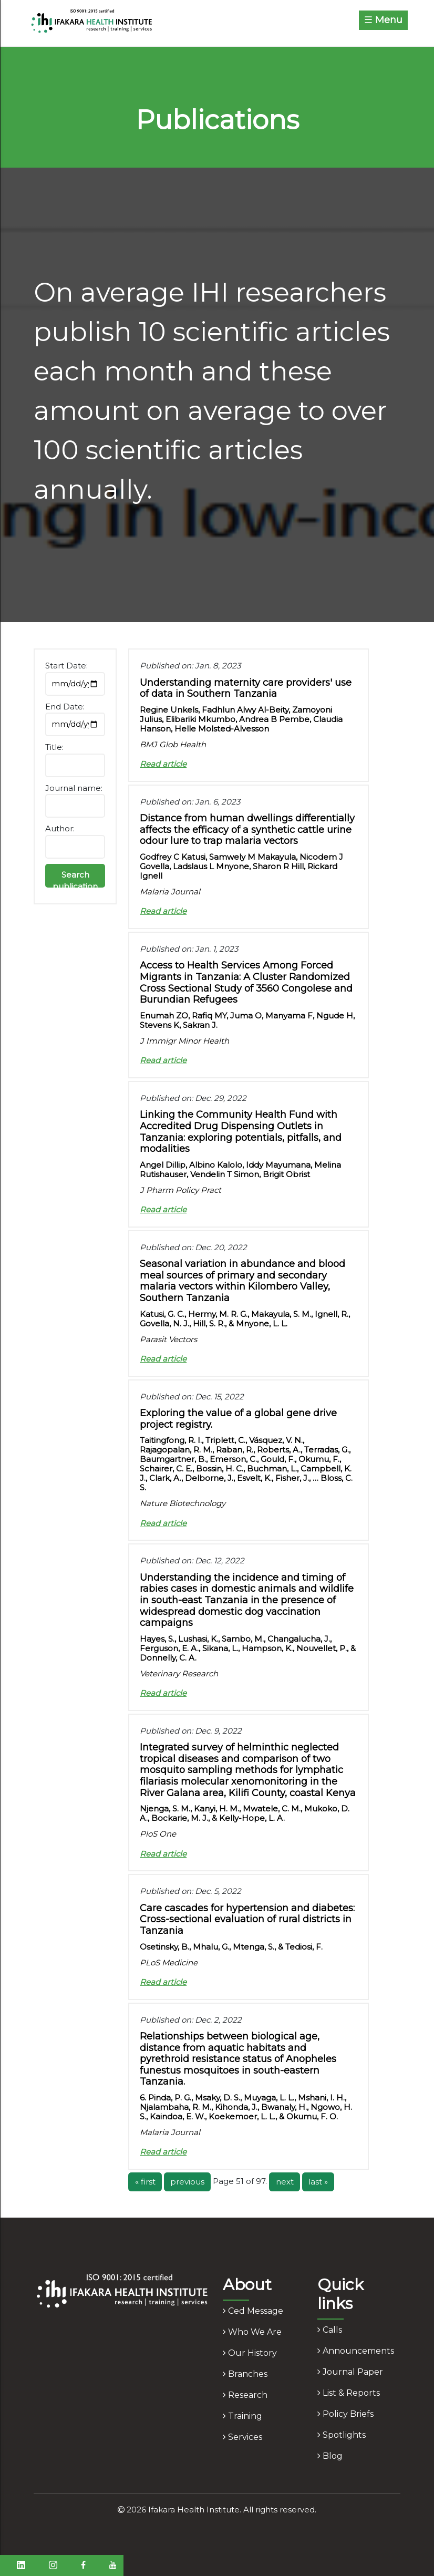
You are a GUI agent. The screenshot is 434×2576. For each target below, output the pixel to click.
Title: (54, 747)
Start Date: (66, 666)
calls (329, 2330)
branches (245, 2374)
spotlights (341, 2435)
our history (250, 2353)
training (242, 2416)
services (242, 2437)
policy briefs (345, 2414)
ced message (253, 2311)
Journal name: (73, 788)
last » (318, 2182)
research (245, 2395)
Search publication (75, 879)
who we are (252, 2332)
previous (187, 2182)
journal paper (350, 2372)
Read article (163, 764)
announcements (355, 2351)
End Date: (65, 707)
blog (330, 2456)
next (285, 2182)
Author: (60, 828)
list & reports (348, 2393)
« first (145, 2182)
